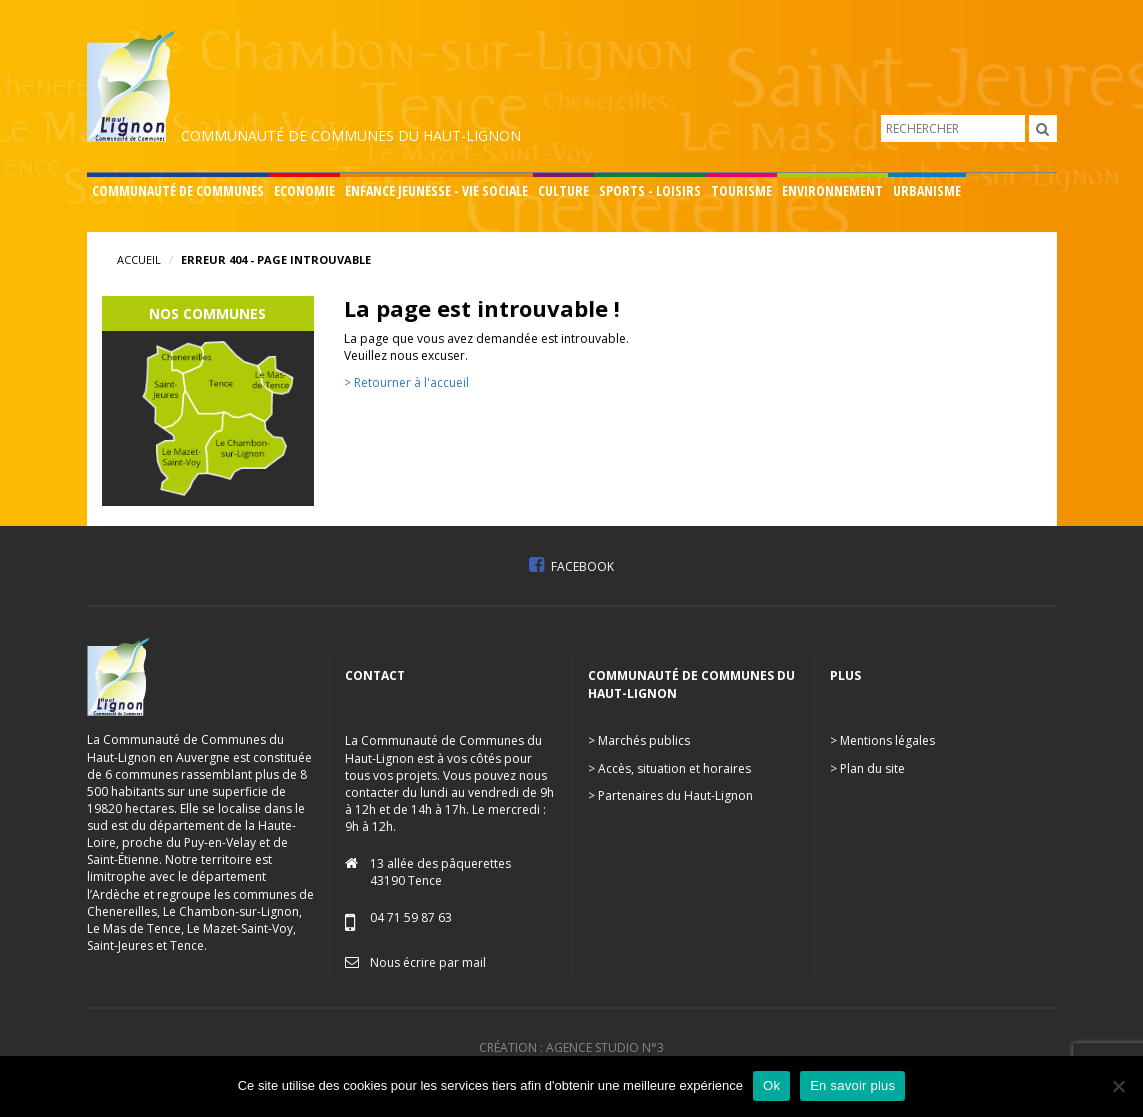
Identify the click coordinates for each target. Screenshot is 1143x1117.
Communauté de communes (178, 190)
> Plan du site (867, 768)
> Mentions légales (882, 740)
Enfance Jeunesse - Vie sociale (436, 190)
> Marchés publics (639, 740)
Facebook (571, 566)
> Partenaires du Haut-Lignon (670, 795)
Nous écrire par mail (428, 962)
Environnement (832, 190)
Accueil (139, 259)
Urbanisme (927, 190)
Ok (771, 1085)
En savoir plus (852, 1085)
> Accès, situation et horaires (669, 768)
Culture (563, 190)
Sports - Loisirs (650, 190)
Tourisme (741, 190)
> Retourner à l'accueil (406, 382)
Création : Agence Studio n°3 (571, 1047)
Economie (304, 190)
